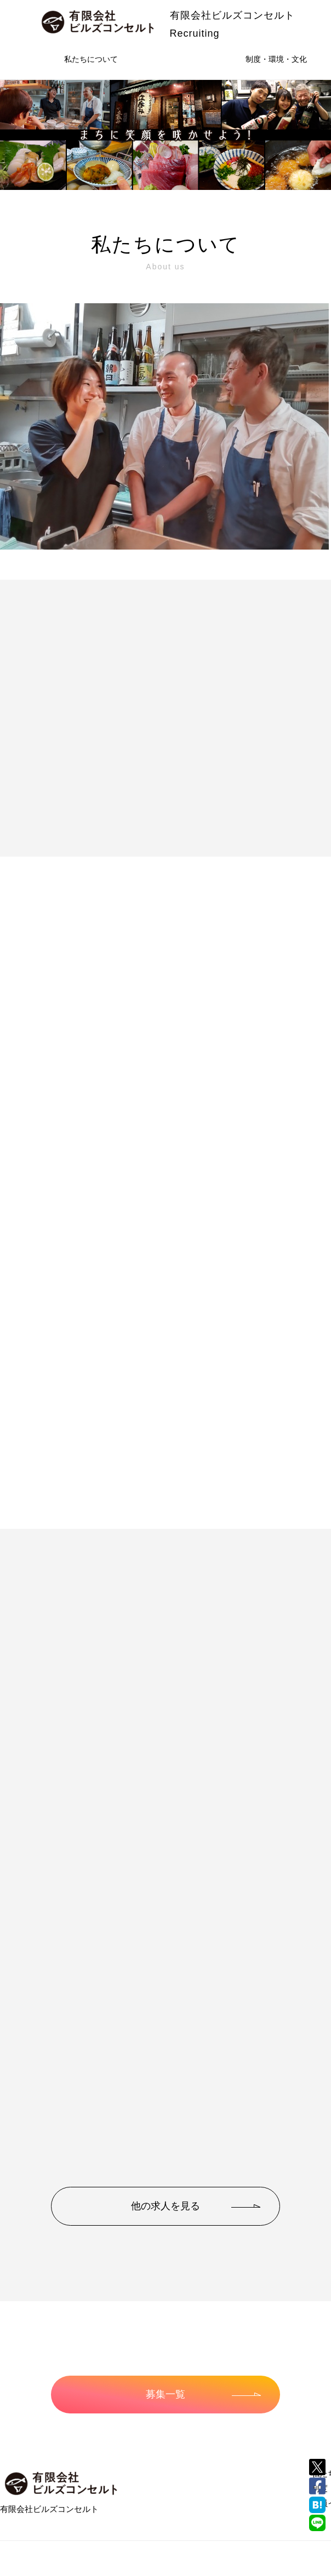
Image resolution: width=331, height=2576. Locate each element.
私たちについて (91, 59)
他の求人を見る (195, 2205)
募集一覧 (203, 2394)
